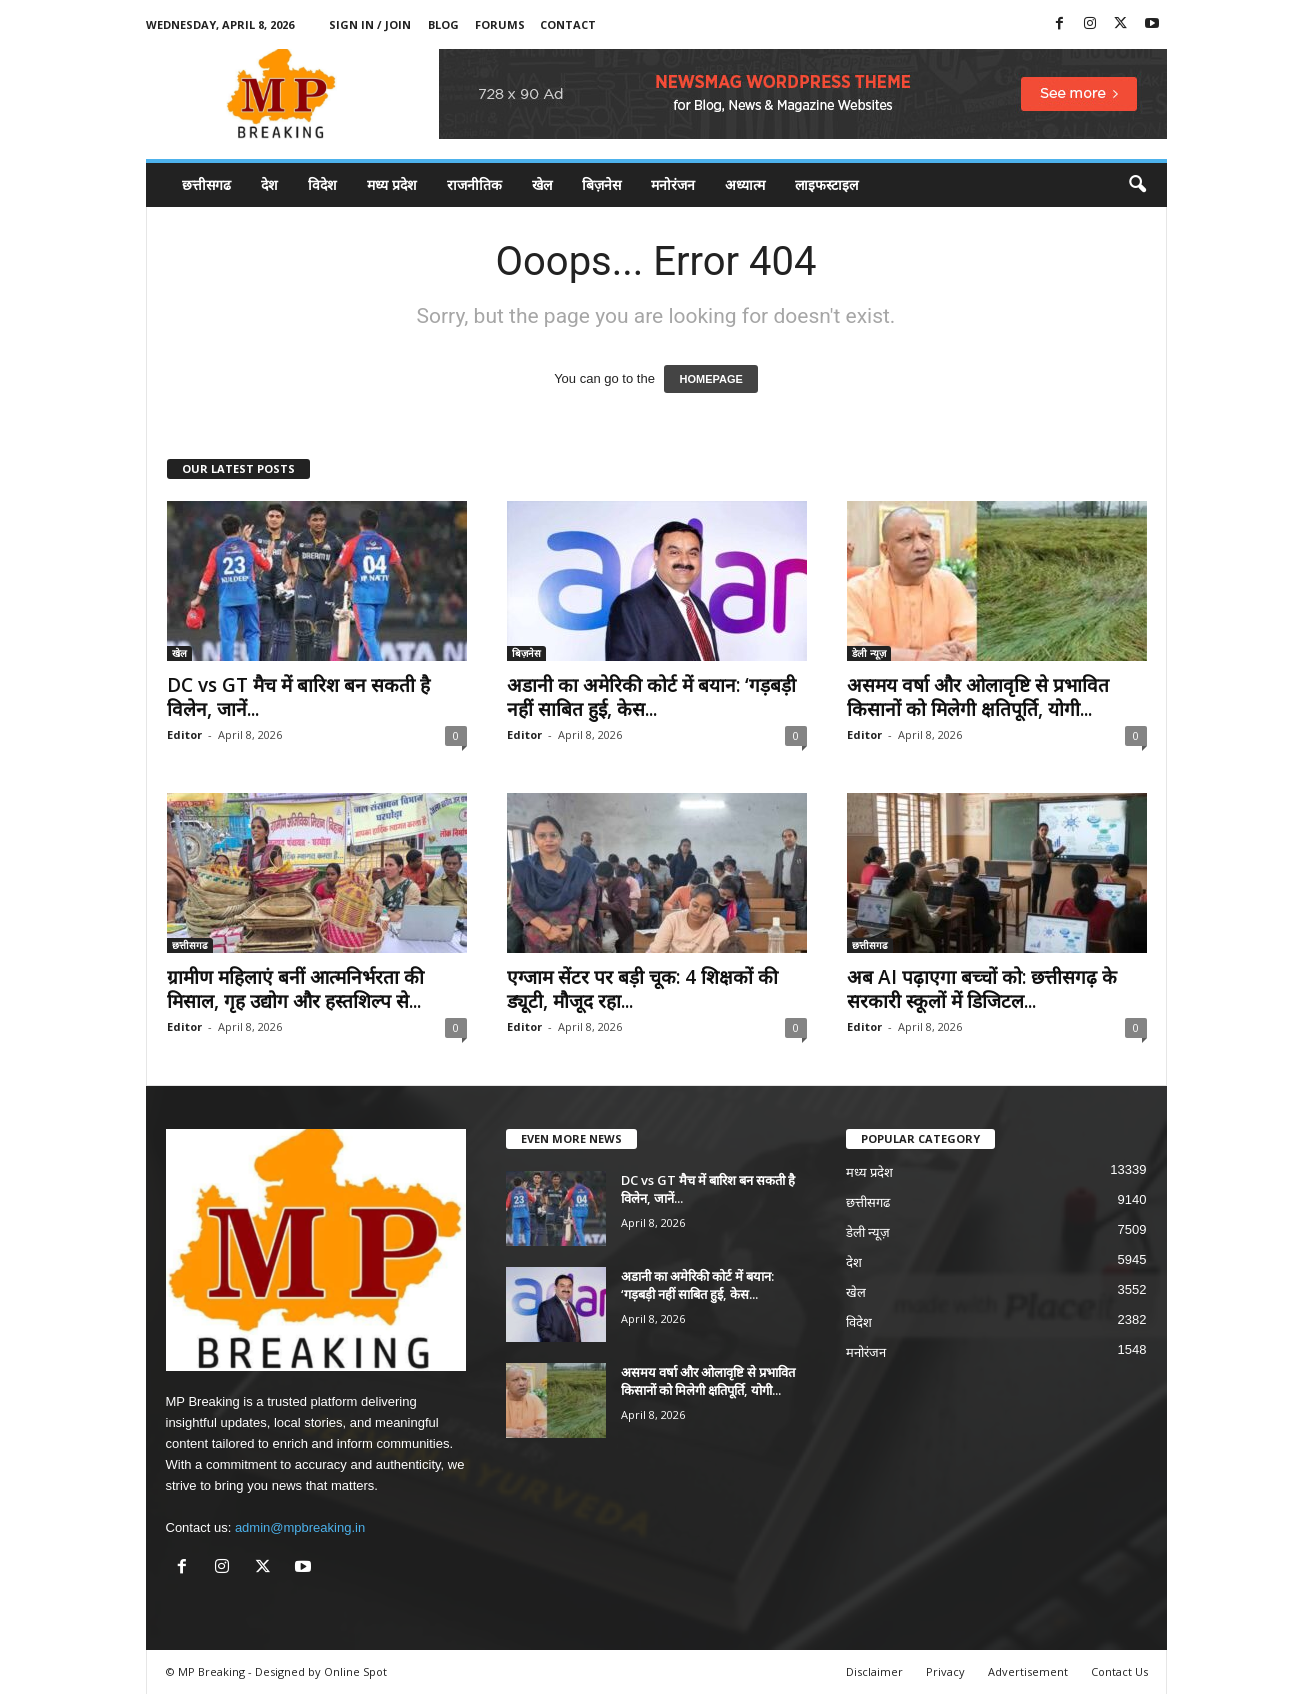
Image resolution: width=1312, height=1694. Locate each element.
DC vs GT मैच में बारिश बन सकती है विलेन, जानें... (298, 697)
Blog (443, 24)
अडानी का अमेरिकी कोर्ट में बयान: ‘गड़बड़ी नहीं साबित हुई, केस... (651, 697)
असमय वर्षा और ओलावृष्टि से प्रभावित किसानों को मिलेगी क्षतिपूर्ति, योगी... (978, 697)
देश (269, 184)
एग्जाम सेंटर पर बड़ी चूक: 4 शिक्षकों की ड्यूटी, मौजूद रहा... (642, 989)
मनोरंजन (673, 184)
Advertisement (1028, 1671)
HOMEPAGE (710, 379)
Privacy (945, 1671)
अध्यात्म (745, 184)
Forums (500, 24)
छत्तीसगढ (206, 184)
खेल (542, 184)
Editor (184, 734)
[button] (1137, 185)
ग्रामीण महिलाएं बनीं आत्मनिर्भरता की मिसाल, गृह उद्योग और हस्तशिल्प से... (295, 989)
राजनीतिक (474, 184)
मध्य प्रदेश (392, 184)
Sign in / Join (370, 24)
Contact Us (1119, 1671)
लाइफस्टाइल (826, 184)
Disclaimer (874, 1671)
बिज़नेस (601, 184)
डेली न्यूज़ (869, 653)
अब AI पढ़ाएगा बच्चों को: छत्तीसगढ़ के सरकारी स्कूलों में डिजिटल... (982, 989)
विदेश (322, 184)
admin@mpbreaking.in (300, 1527)
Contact (568, 24)
